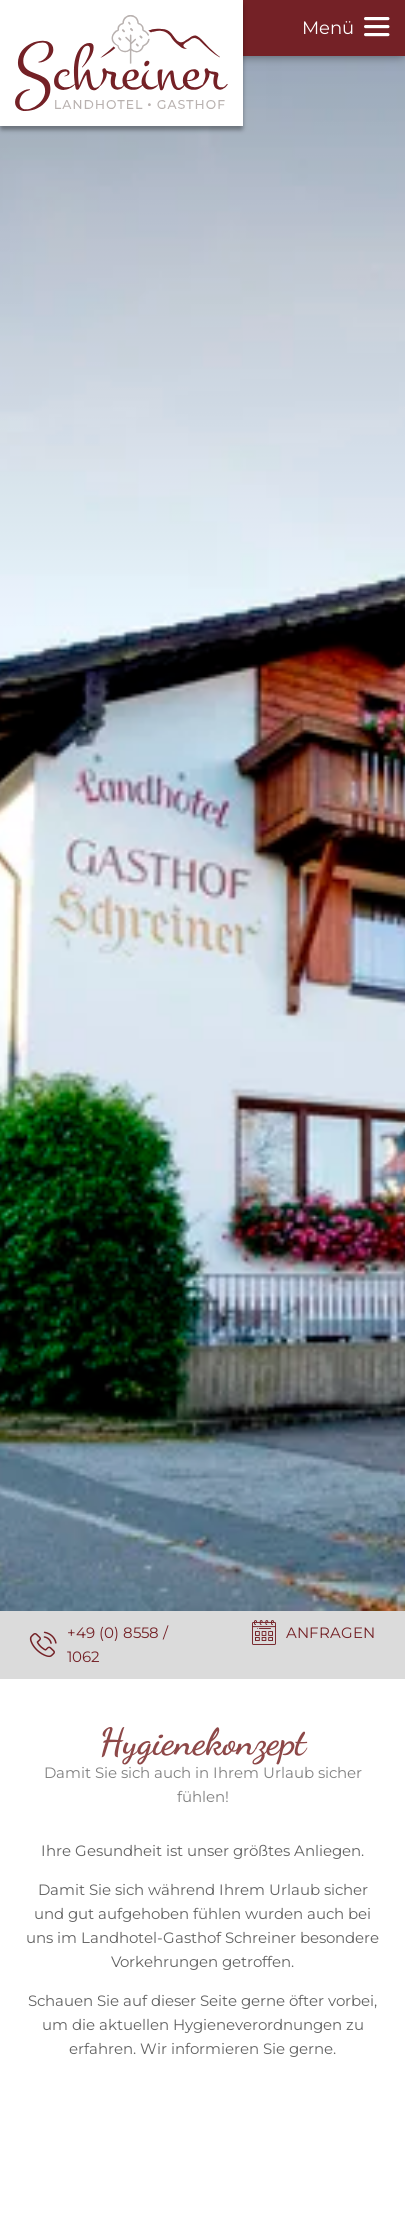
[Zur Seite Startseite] (121, 63)
